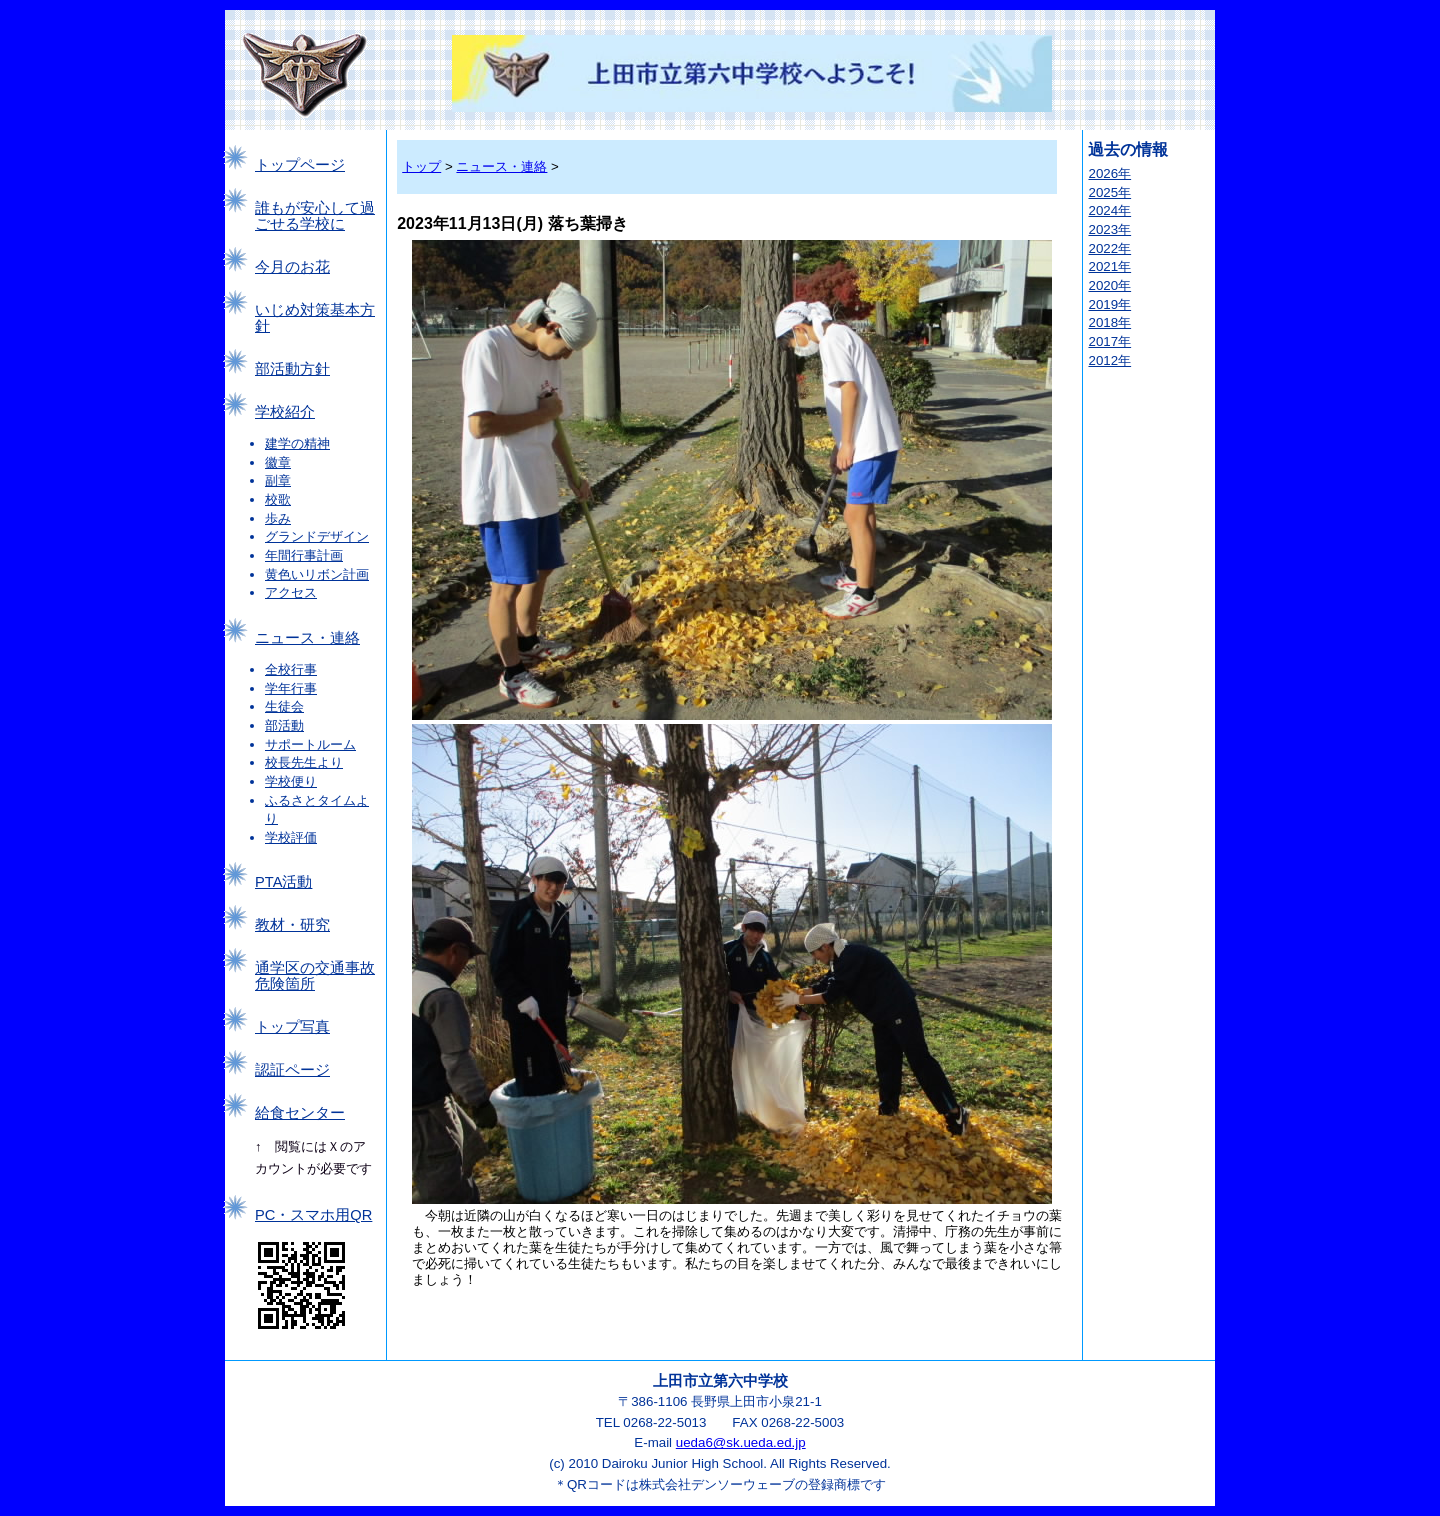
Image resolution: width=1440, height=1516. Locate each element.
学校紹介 (285, 412)
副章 (278, 480)
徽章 (278, 462)
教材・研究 (292, 925)
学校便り (291, 781)
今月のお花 (292, 267)
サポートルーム (310, 744)
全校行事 (291, 669)
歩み (278, 518)
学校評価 (291, 837)
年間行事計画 (304, 555)
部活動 (284, 725)
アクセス (291, 592)
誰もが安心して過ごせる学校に (315, 216)
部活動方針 (292, 369)
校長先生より (304, 762)
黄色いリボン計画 (317, 574)
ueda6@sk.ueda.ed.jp (741, 1442)
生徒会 (284, 706)
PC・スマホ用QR (313, 1215)
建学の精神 (297, 443)
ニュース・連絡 (307, 638)
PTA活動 (283, 882)
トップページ (300, 165)
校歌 (278, 499)
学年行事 (291, 688)
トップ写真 (292, 1027)
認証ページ (292, 1070)
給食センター (300, 1113)
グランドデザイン (317, 536)
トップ (421, 166)
